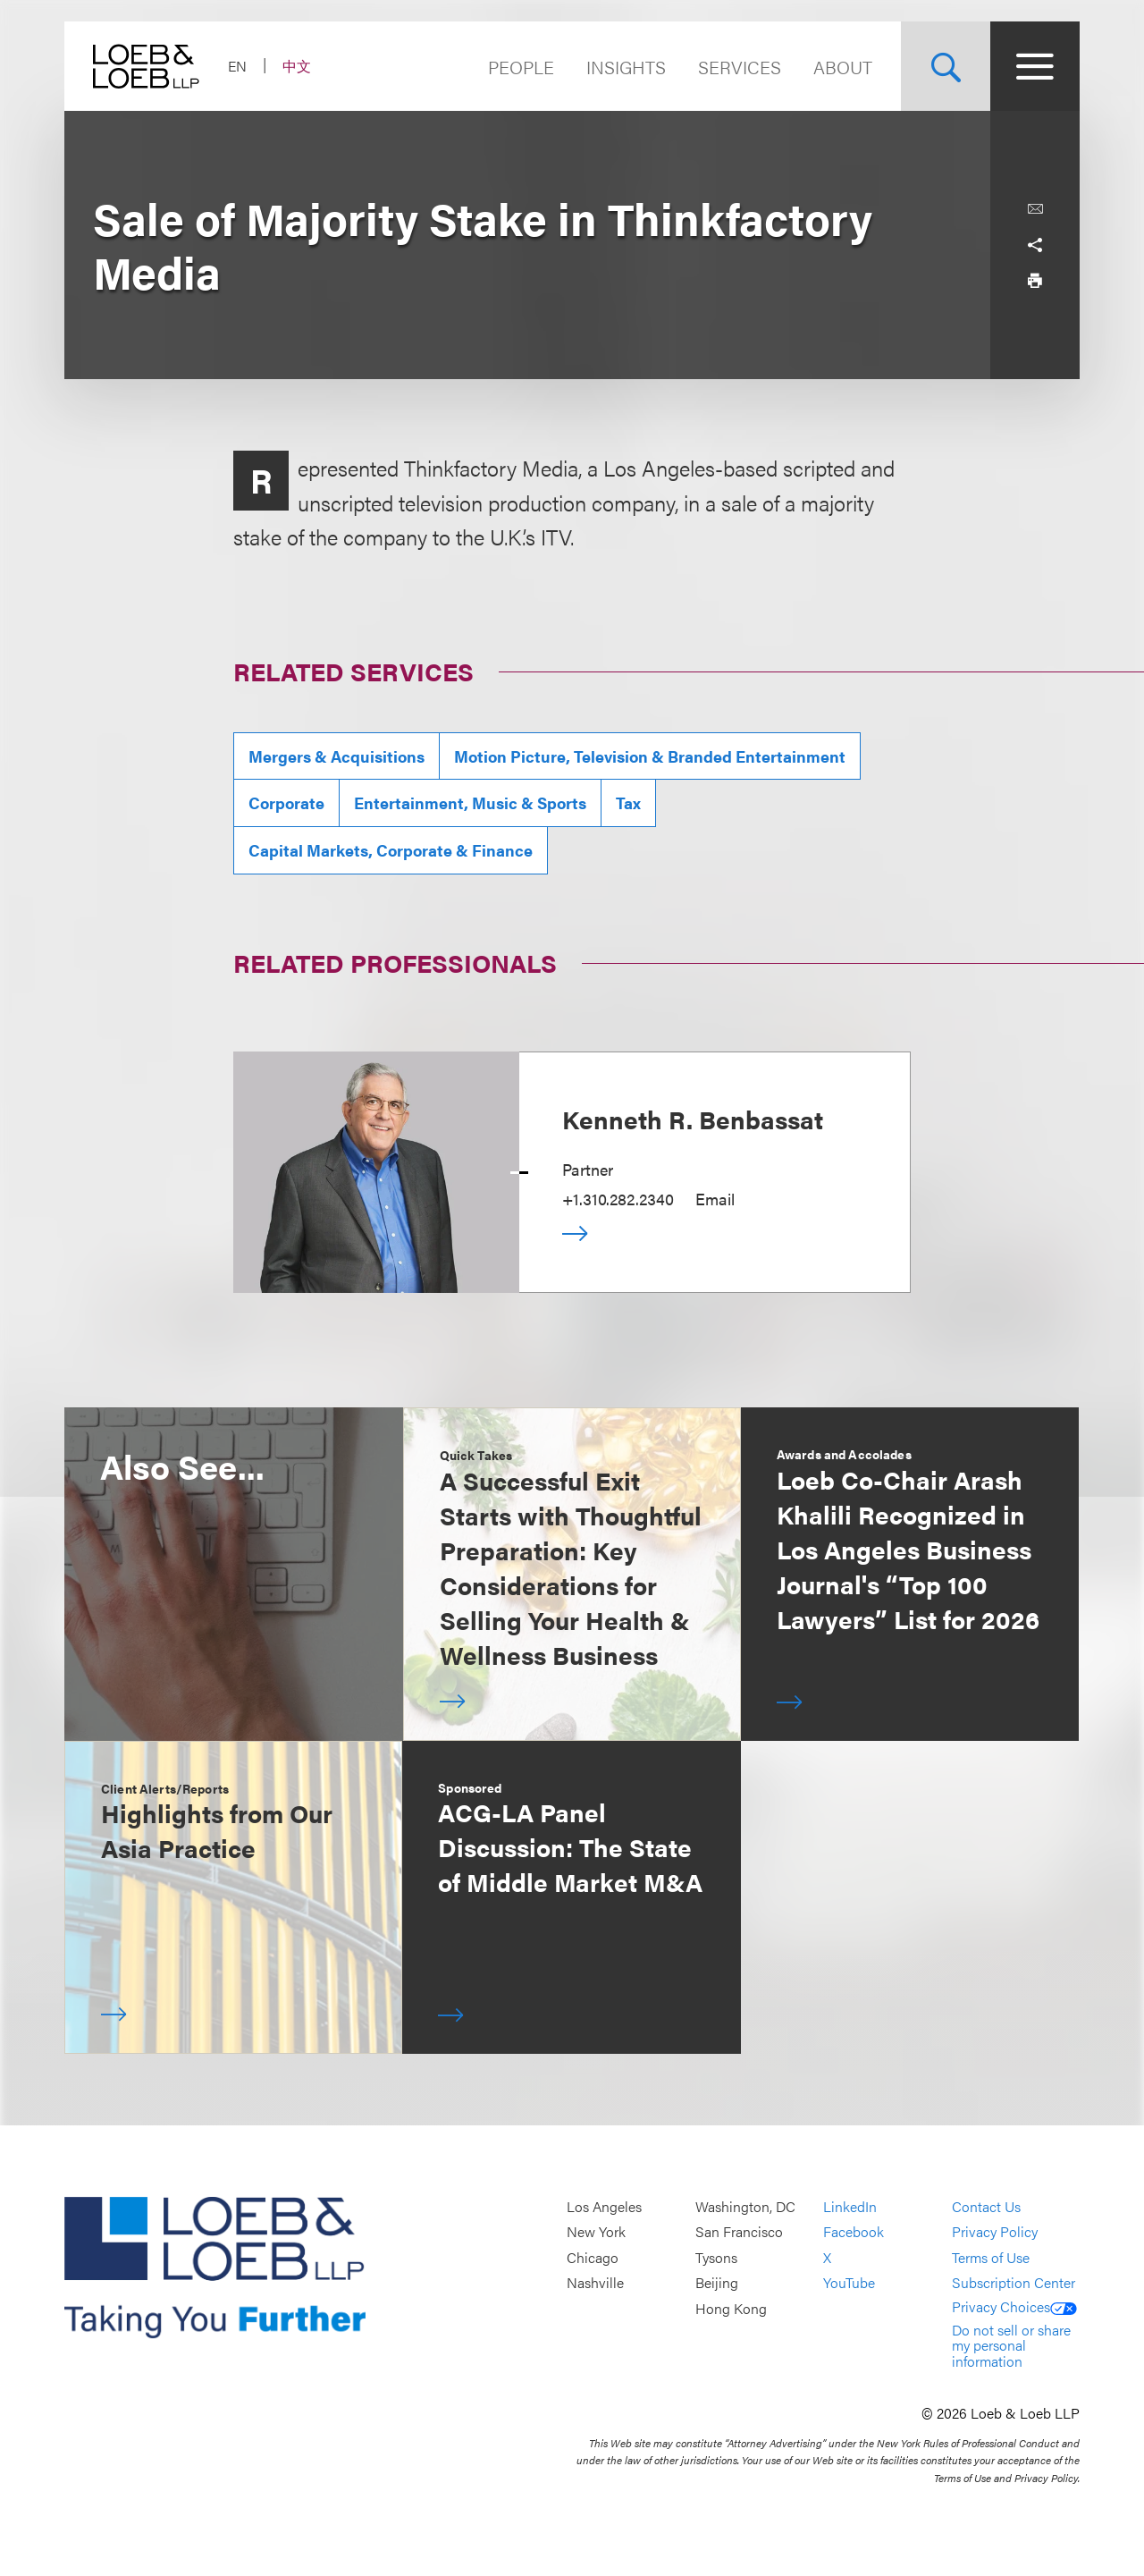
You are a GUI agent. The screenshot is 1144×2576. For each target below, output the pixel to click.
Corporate (286, 802)
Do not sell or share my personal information (1011, 2345)
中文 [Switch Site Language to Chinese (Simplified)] (296, 65)
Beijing (716, 2283)
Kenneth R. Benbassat (692, 1118)
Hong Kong (731, 2308)
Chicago (592, 2257)
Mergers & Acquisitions (336, 756)
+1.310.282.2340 (618, 1198)
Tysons (716, 2257)
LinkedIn (850, 2206)
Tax (628, 802)
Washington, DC (745, 2206)
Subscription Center (1013, 2283)
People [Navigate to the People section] (521, 67)
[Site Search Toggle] (945, 66)
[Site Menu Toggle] (1035, 66)
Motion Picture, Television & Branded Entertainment (649, 756)
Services (739, 67)
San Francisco (739, 2232)
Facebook (853, 2232)
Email (715, 1198)
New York (596, 2232)
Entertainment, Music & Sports (470, 802)
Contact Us (986, 2206)
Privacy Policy (995, 2232)
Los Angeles (604, 2206)
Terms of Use (991, 2257)
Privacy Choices (1014, 2306)
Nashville (595, 2283)
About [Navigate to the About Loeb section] (842, 67)
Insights (626, 67)
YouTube (849, 2283)
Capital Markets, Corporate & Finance (390, 850)
